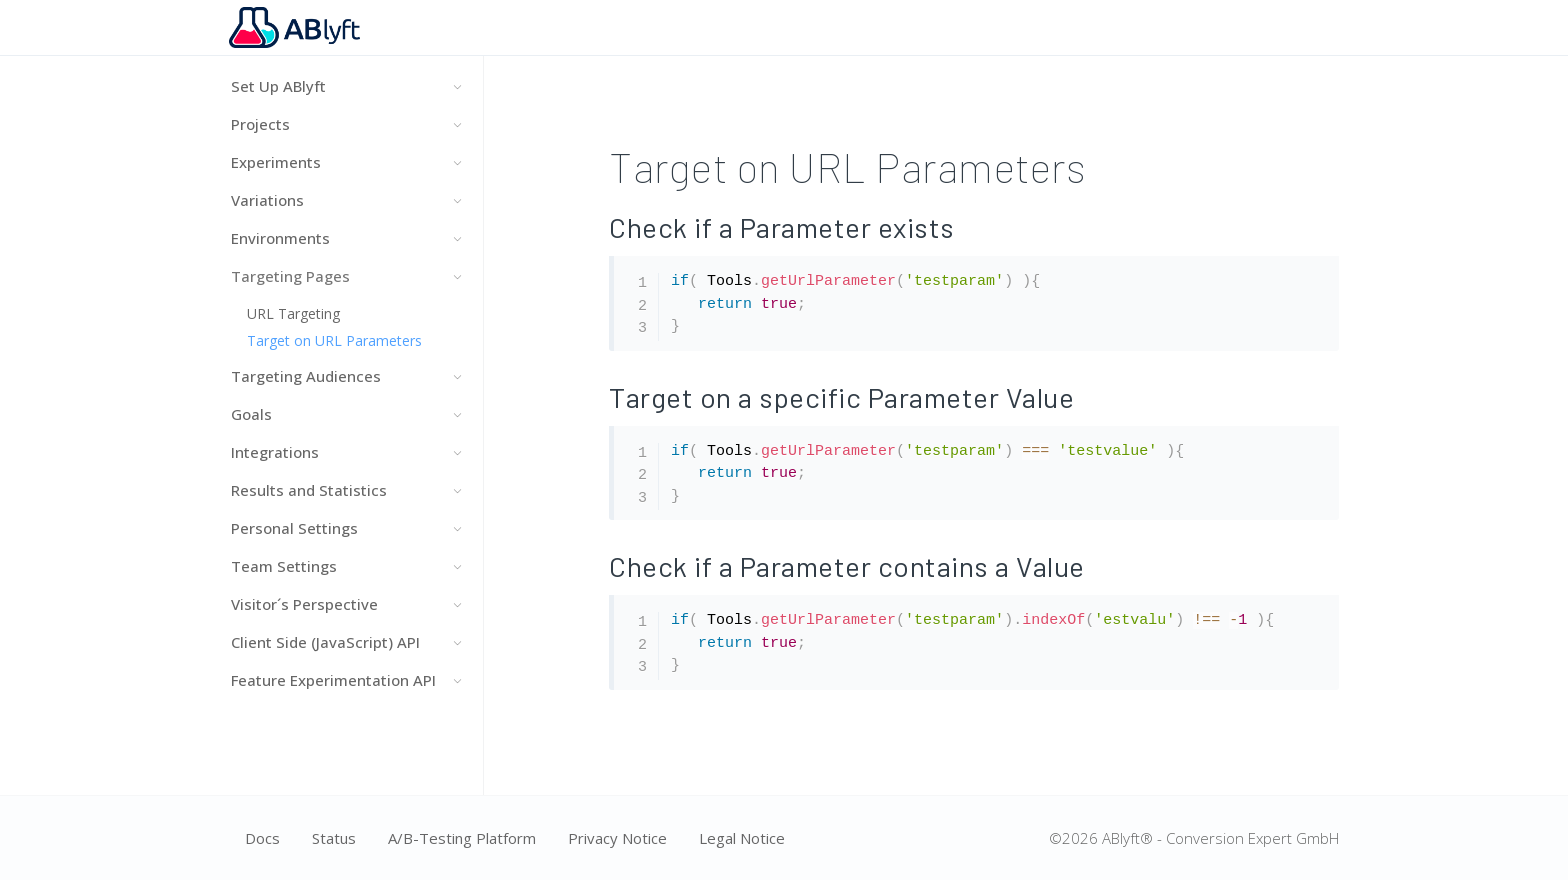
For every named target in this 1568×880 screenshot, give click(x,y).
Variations (345, 200)
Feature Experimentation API (345, 680)
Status (334, 838)
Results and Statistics (345, 490)
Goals (345, 414)
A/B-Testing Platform (462, 838)
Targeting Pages (345, 276)
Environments (345, 238)
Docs (262, 838)
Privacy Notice (617, 838)
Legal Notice (742, 838)
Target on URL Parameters (332, 340)
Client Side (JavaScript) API (345, 642)
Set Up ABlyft (345, 86)
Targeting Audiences (345, 376)
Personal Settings (345, 528)
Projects (345, 124)
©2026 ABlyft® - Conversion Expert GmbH (1194, 838)
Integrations (345, 452)
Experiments (345, 162)
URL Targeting (291, 313)
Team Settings (345, 566)
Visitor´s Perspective (345, 604)
